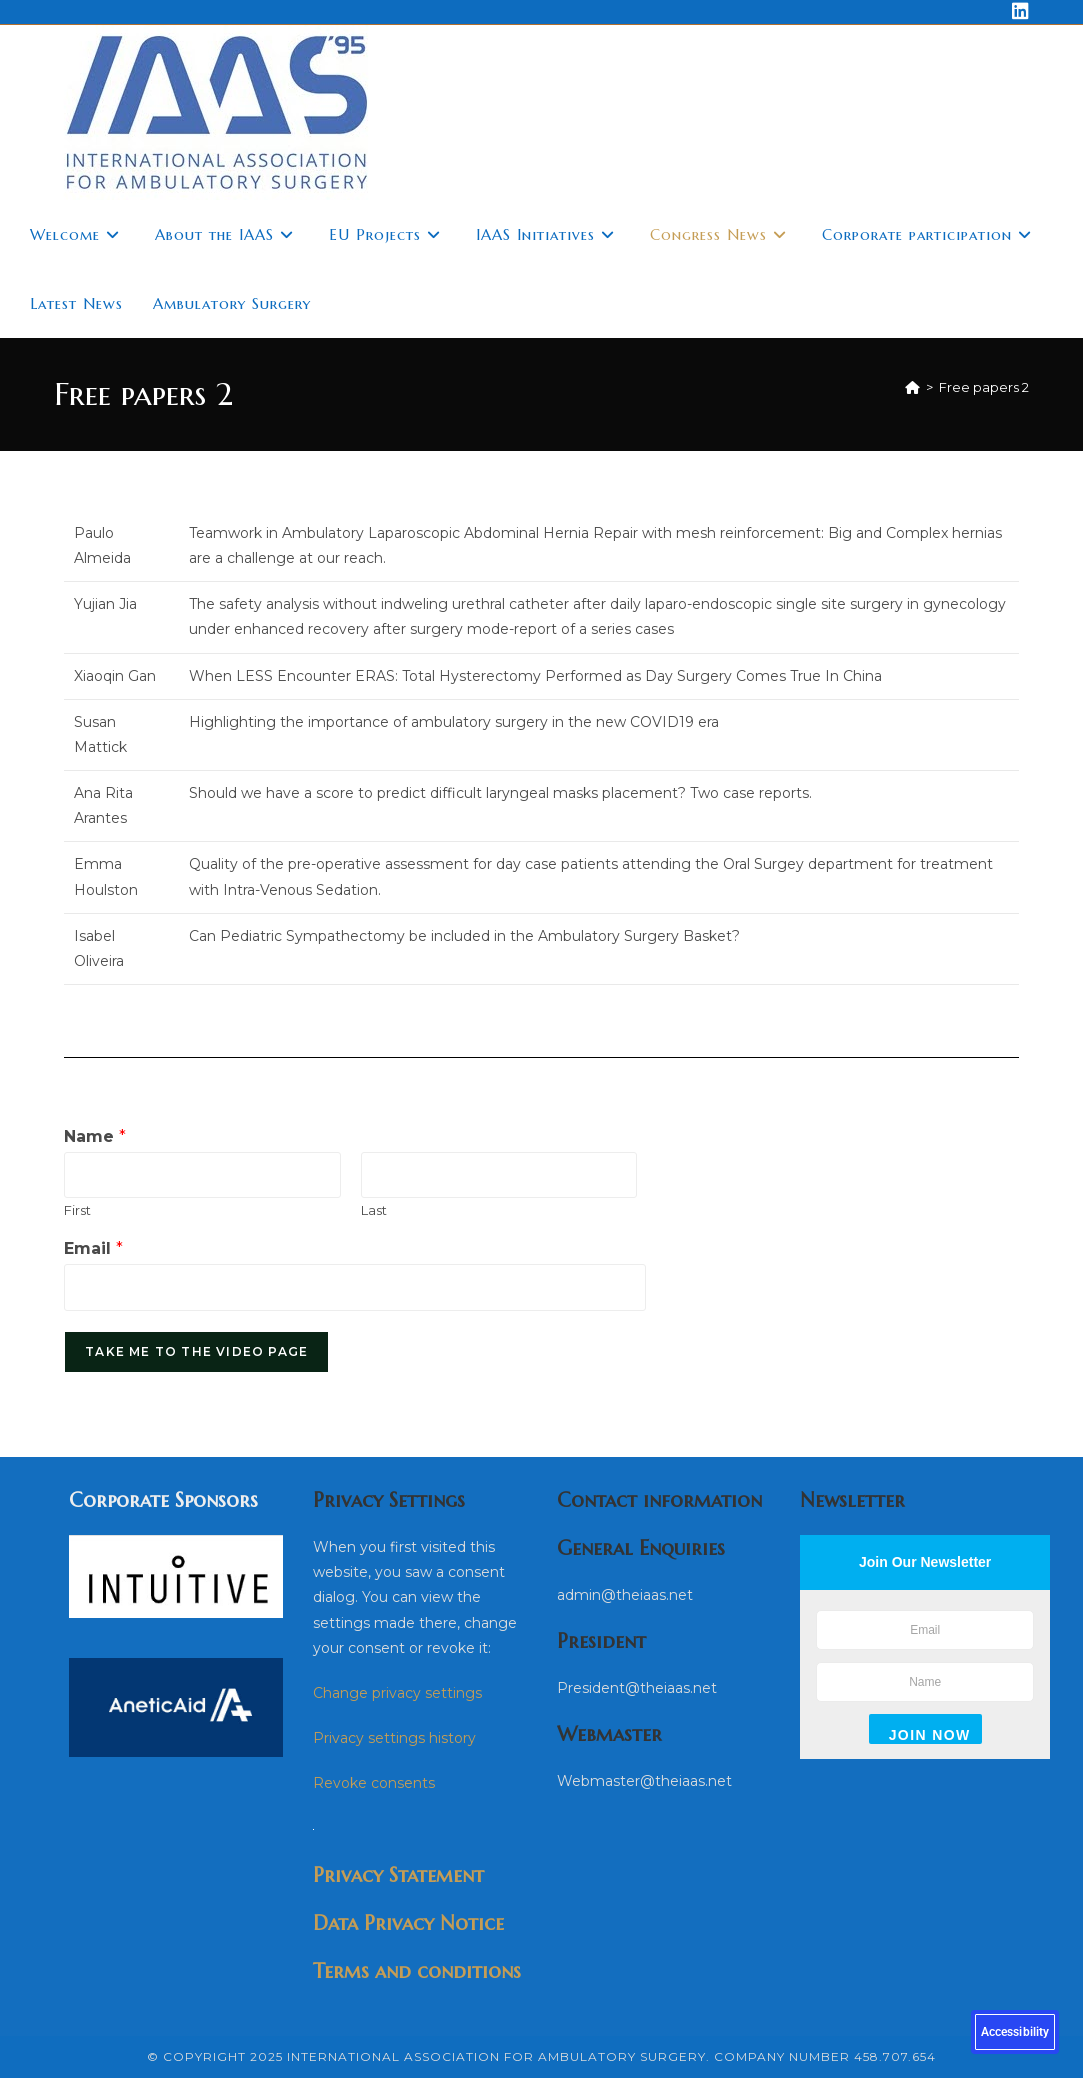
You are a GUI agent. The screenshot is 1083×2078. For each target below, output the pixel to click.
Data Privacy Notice (408, 1923)
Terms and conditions (417, 1971)
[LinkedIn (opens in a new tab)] (1017, 12)
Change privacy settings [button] (397, 1693)
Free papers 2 (984, 387)
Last (374, 1210)
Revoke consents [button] (374, 1783)
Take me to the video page (196, 1351)
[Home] (912, 387)
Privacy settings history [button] (394, 1738)
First (77, 1210)
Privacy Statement (398, 1875)
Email (93, 1248)
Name (95, 1136)
